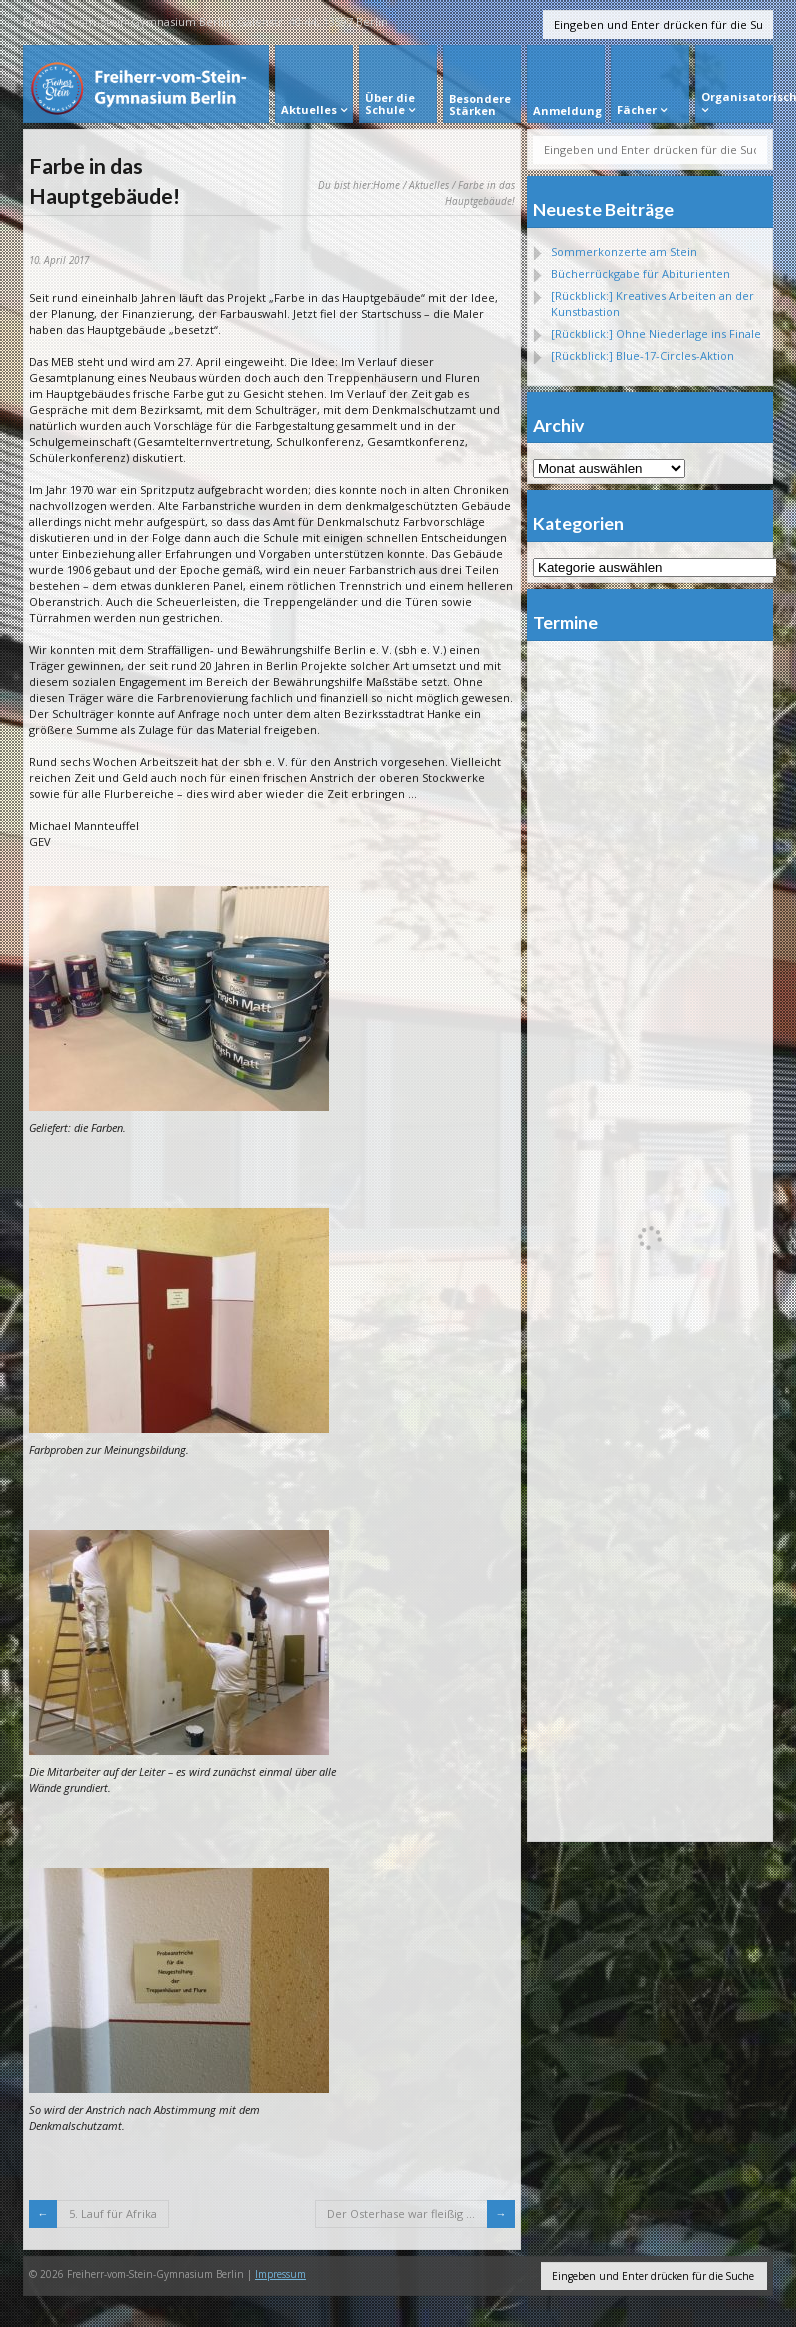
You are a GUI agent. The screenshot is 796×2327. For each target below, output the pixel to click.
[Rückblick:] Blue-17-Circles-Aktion (642, 355)
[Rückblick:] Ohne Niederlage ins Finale (656, 333)
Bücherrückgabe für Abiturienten (640, 273)
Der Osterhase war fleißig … (401, 2213)
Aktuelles (429, 185)
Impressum (280, 2274)
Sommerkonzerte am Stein (624, 251)
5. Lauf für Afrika (113, 2213)
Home (386, 185)
